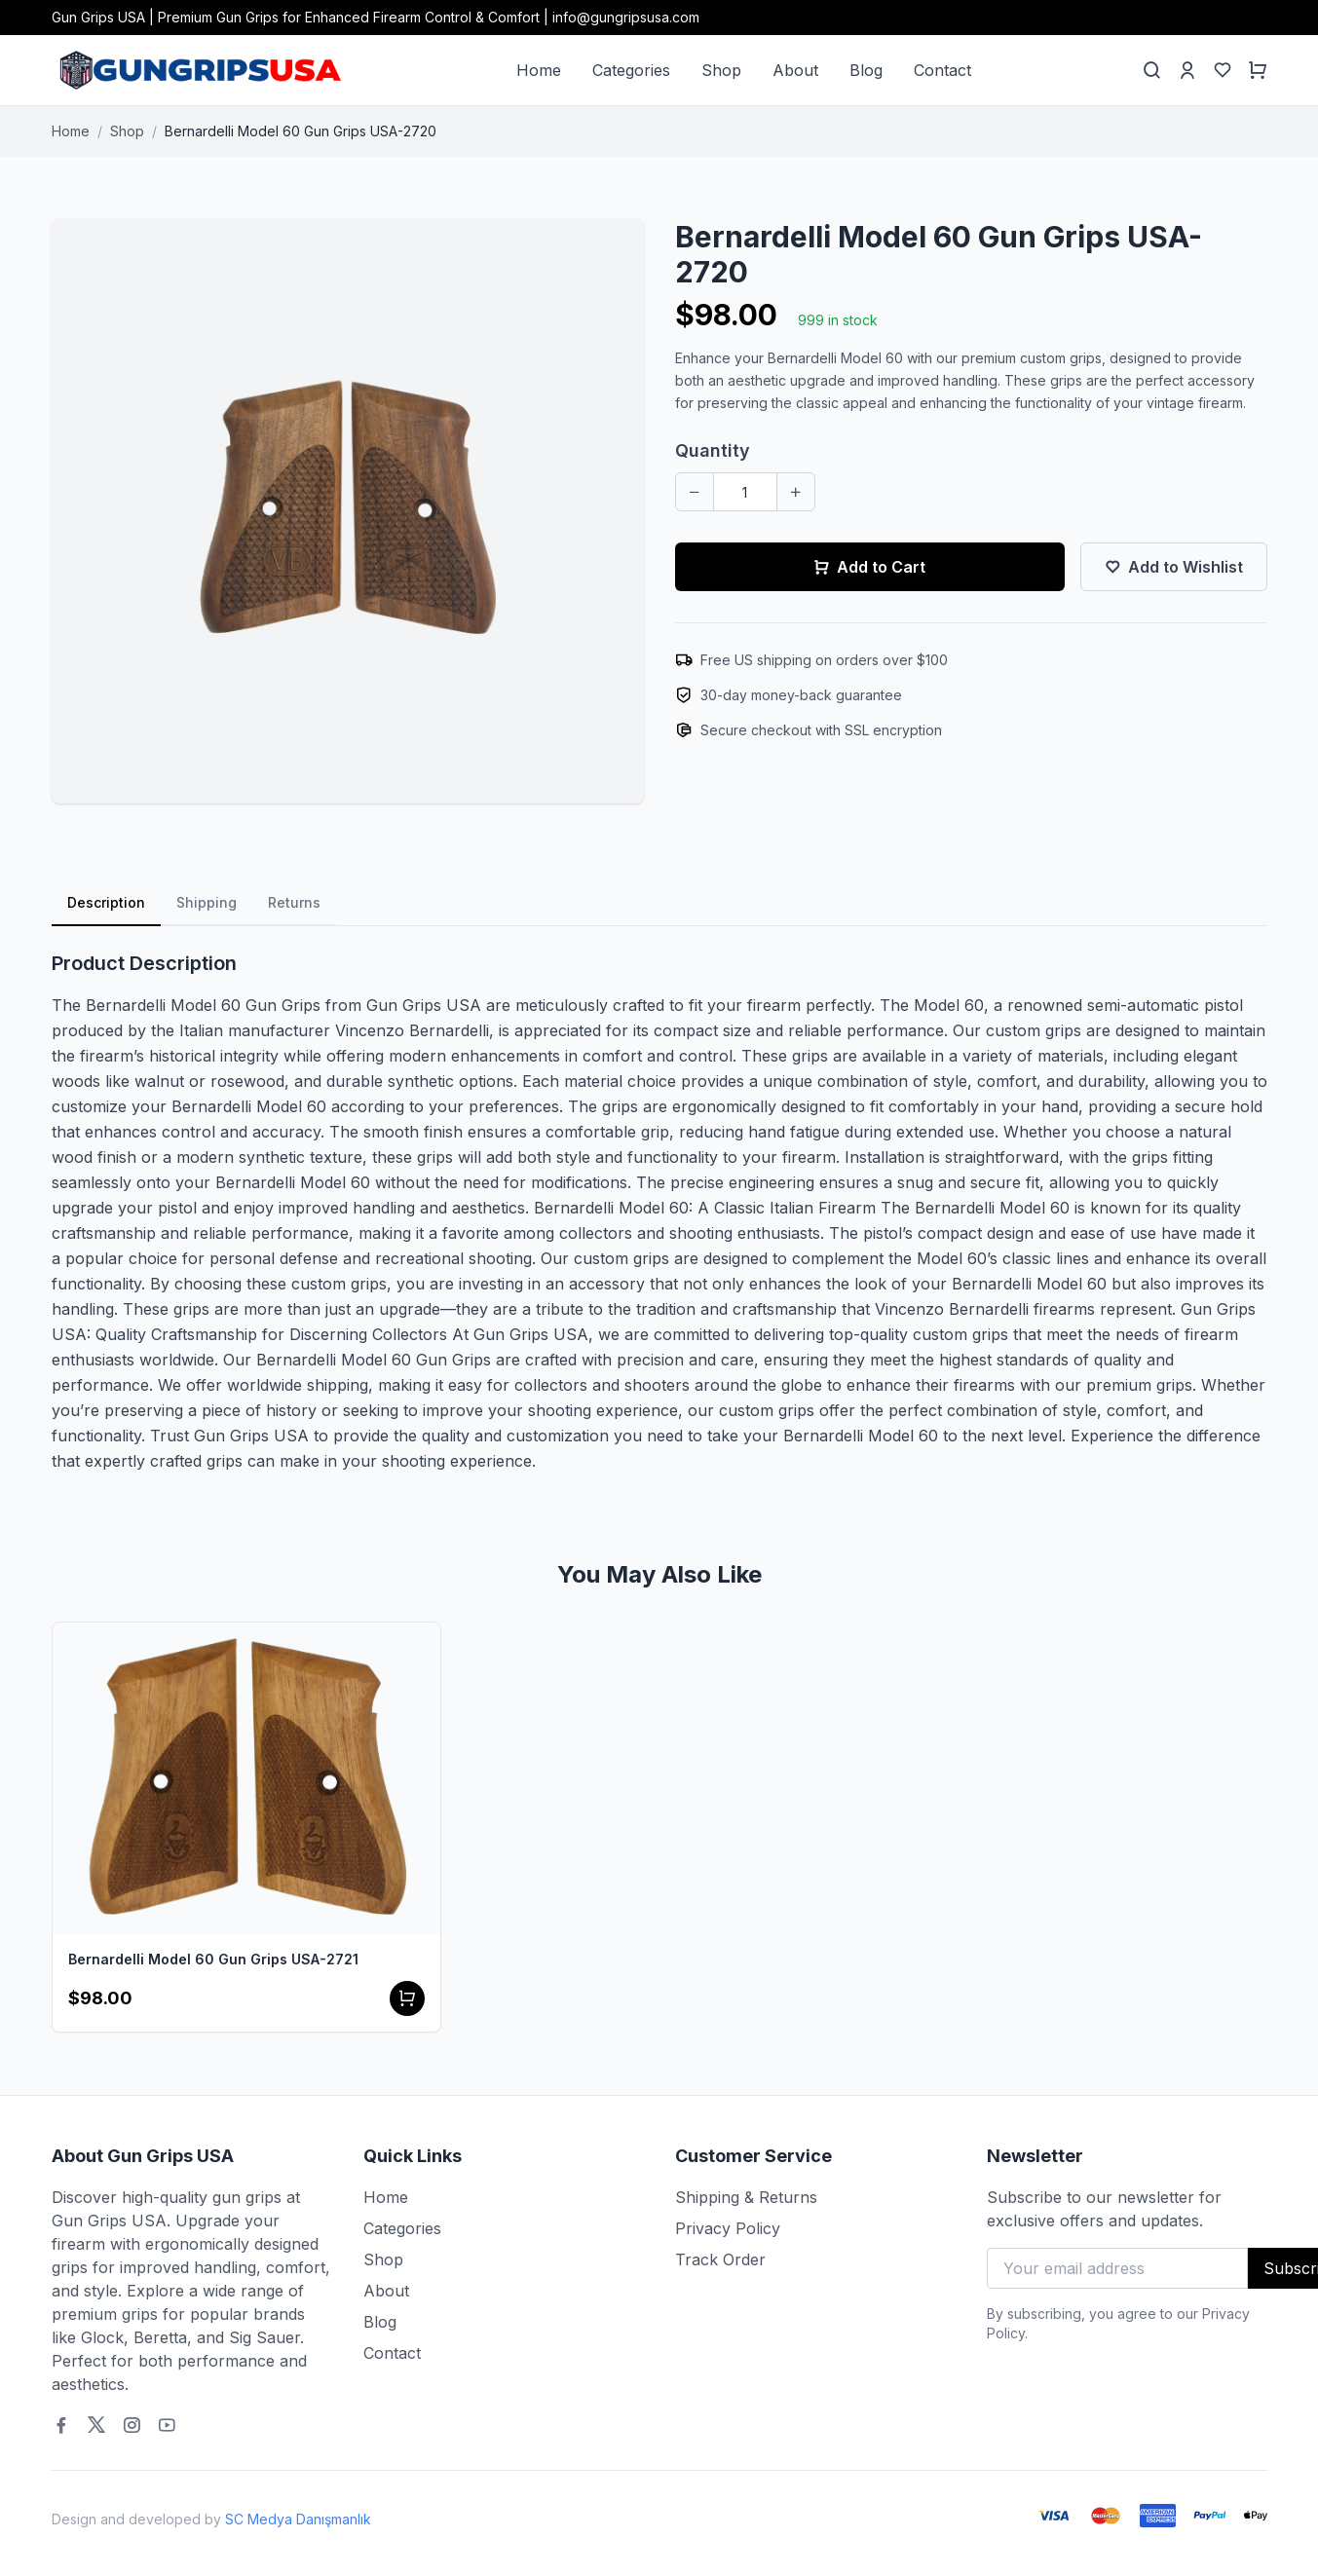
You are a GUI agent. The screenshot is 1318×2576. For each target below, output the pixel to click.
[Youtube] (166, 2425)
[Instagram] (131, 2425)
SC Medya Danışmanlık (298, 2519)
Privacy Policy (727, 2228)
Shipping (206, 902)
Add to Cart (869, 567)
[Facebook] (61, 2425)
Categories (631, 70)
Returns (294, 902)
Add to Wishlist (1174, 567)
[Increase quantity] (795, 491)
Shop (721, 70)
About (795, 70)
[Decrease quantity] (694, 491)
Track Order (720, 2259)
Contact (942, 70)
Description (106, 902)
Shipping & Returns (746, 2197)
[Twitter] (96, 2425)
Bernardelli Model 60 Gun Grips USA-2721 (213, 1959)
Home (538, 70)
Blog (866, 70)
